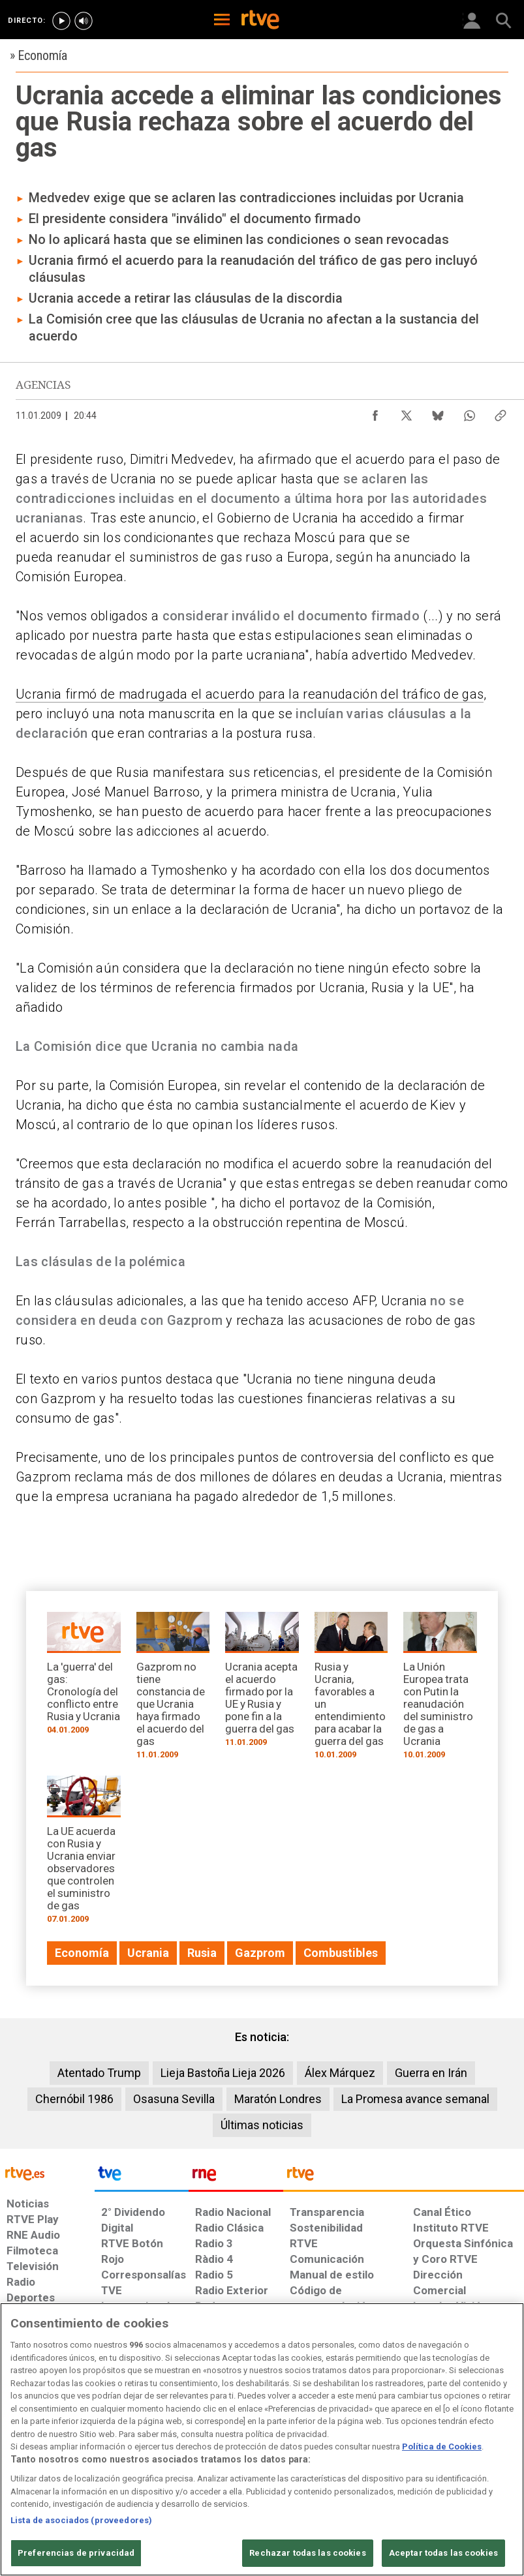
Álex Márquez (340, 2073)
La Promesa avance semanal (415, 2099)
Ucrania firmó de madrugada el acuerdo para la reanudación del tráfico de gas (250, 694)
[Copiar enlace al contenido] (500, 412)
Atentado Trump (99, 2073)
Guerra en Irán (431, 2073)
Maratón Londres (278, 2099)
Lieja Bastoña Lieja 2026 (223, 2073)
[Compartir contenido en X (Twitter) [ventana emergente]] (406, 412)
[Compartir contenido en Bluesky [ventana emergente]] (438, 412)
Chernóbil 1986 (74, 2099)
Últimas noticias (262, 2125)
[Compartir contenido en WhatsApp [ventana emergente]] (469, 412)
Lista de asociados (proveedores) (81, 2538)
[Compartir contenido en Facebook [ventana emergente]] (375, 412)
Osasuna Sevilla (174, 2099)
